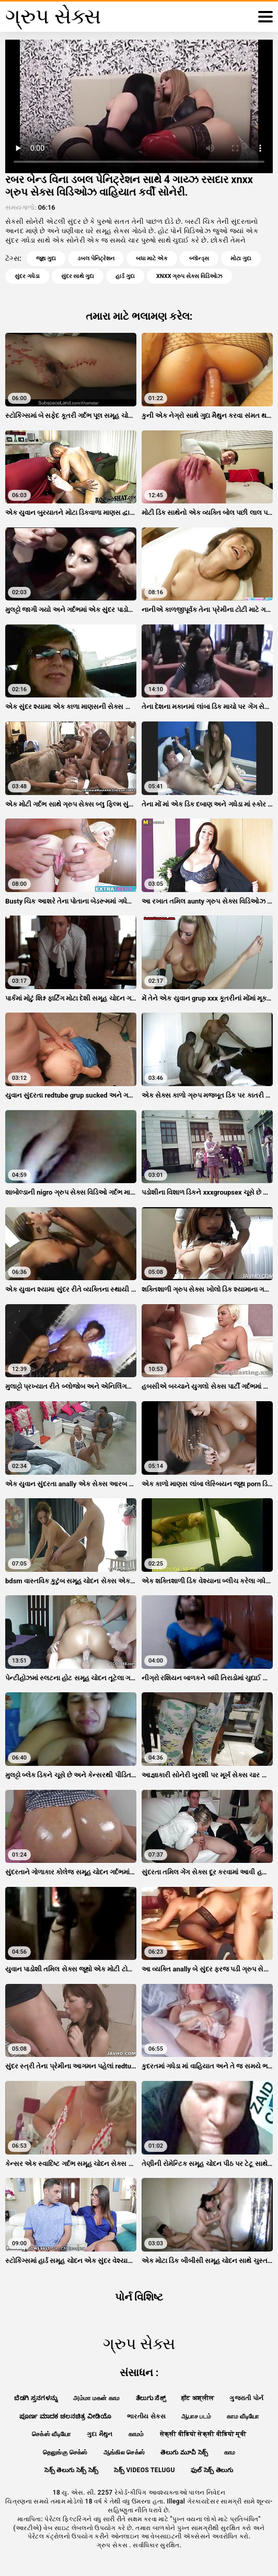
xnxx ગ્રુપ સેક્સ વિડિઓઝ (189, 276)
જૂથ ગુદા (46, 258)
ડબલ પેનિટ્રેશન (95, 258)
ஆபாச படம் (196, 2416)
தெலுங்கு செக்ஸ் (65, 2452)
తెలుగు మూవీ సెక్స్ (184, 2452)
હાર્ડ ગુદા (125, 276)
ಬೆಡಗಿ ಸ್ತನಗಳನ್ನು (35, 2398)
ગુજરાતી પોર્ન (246, 2398)
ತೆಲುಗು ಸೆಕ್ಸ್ (151, 2398)
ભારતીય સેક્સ (146, 2416)
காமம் (136, 2434)
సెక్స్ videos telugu (144, 2470)
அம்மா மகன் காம (96, 2398)
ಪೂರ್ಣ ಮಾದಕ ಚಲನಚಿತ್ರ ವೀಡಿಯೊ (65, 2416)
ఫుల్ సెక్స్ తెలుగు (212, 2470)
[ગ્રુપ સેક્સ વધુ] (265, 16)
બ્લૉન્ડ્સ (199, 258)
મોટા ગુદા (240, 258)
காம (230, 2452)
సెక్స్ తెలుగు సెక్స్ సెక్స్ (71, 2470)
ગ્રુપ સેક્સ (113, 2545)
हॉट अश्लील (197, 2398)
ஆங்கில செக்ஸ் (124, 2452)
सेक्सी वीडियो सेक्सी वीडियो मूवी (203, 2434)
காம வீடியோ (243, 2416)
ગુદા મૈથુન (100, 2434)
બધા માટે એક (152, 258)
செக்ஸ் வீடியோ (51, 2434)
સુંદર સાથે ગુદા (77, 276)
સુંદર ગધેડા (27, 276)
